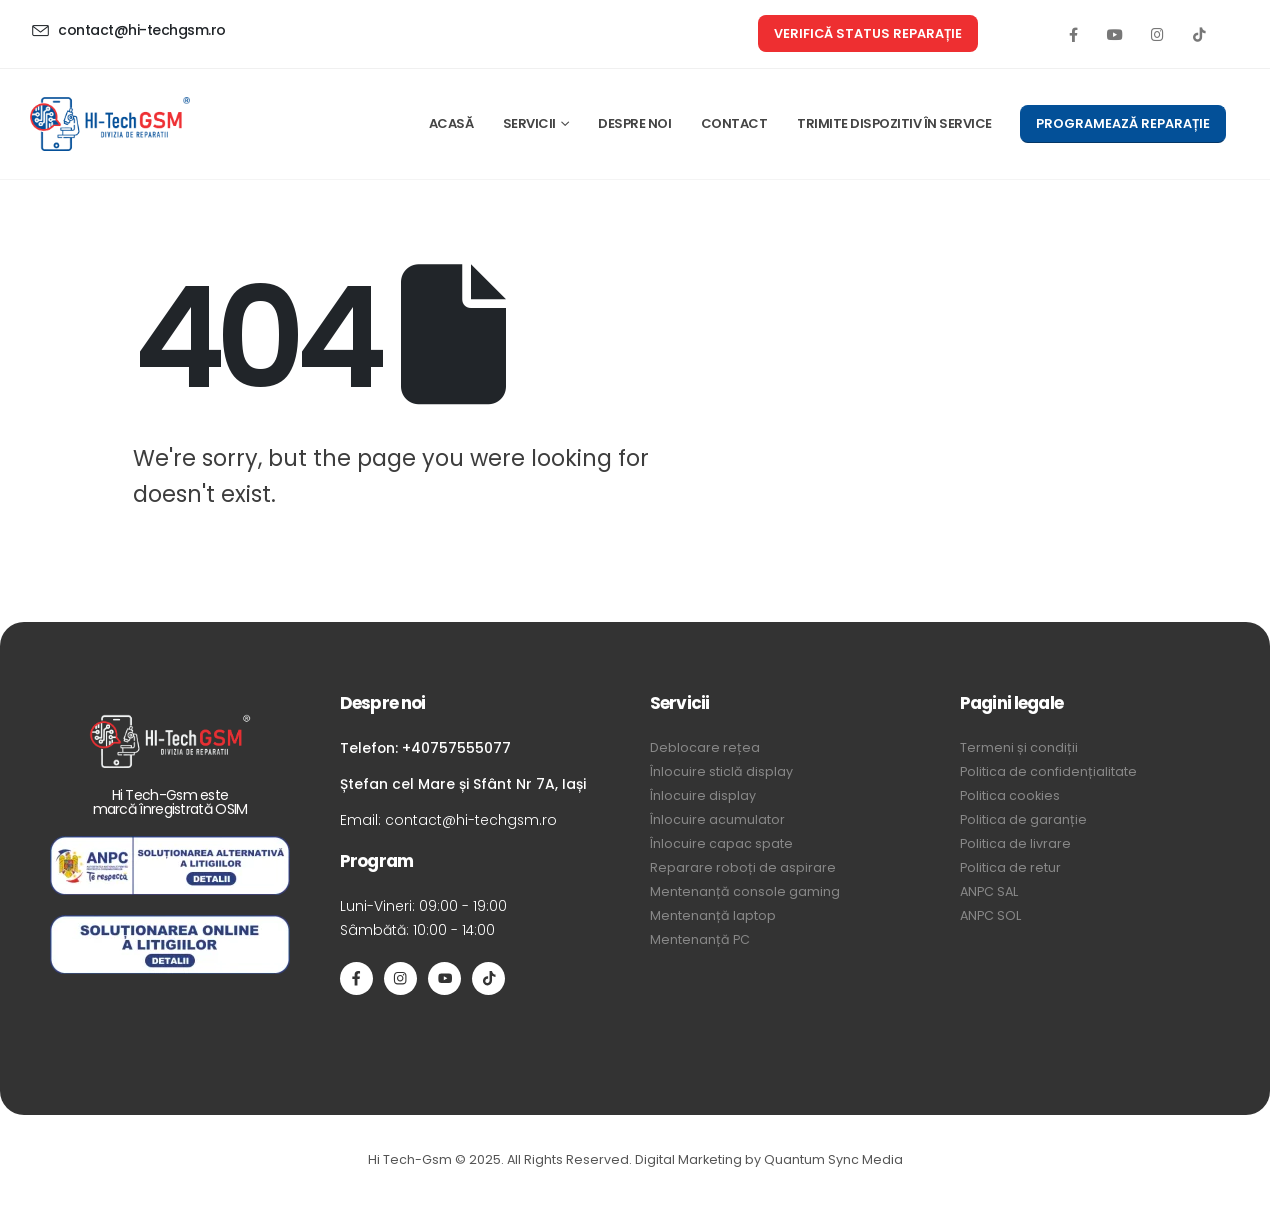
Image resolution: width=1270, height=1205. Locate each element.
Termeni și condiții (1019, 747)
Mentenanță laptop (713, 915)
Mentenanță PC (700, 939)
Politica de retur (1010, 867)
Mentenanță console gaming (745, 891)
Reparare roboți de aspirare (743, 867)
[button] (868, 33)
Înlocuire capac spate (721, 843)
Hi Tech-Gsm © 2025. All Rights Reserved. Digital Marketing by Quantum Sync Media (635, 1159)
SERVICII (529, 123)
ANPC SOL (990, 915)
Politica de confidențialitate (1048, 771)
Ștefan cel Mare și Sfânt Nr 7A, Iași (463, 784)
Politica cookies (1010, 795)
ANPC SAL (989, 891)
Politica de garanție (1023, 819)
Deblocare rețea (705, 747)
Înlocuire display (703, 795)
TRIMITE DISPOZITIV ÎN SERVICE (894, 123)
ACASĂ (451, 123)
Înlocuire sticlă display (721, 771)
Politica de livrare (1015, 843)
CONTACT (734, 123)
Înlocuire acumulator (717, 819)
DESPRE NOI (634, 123)
